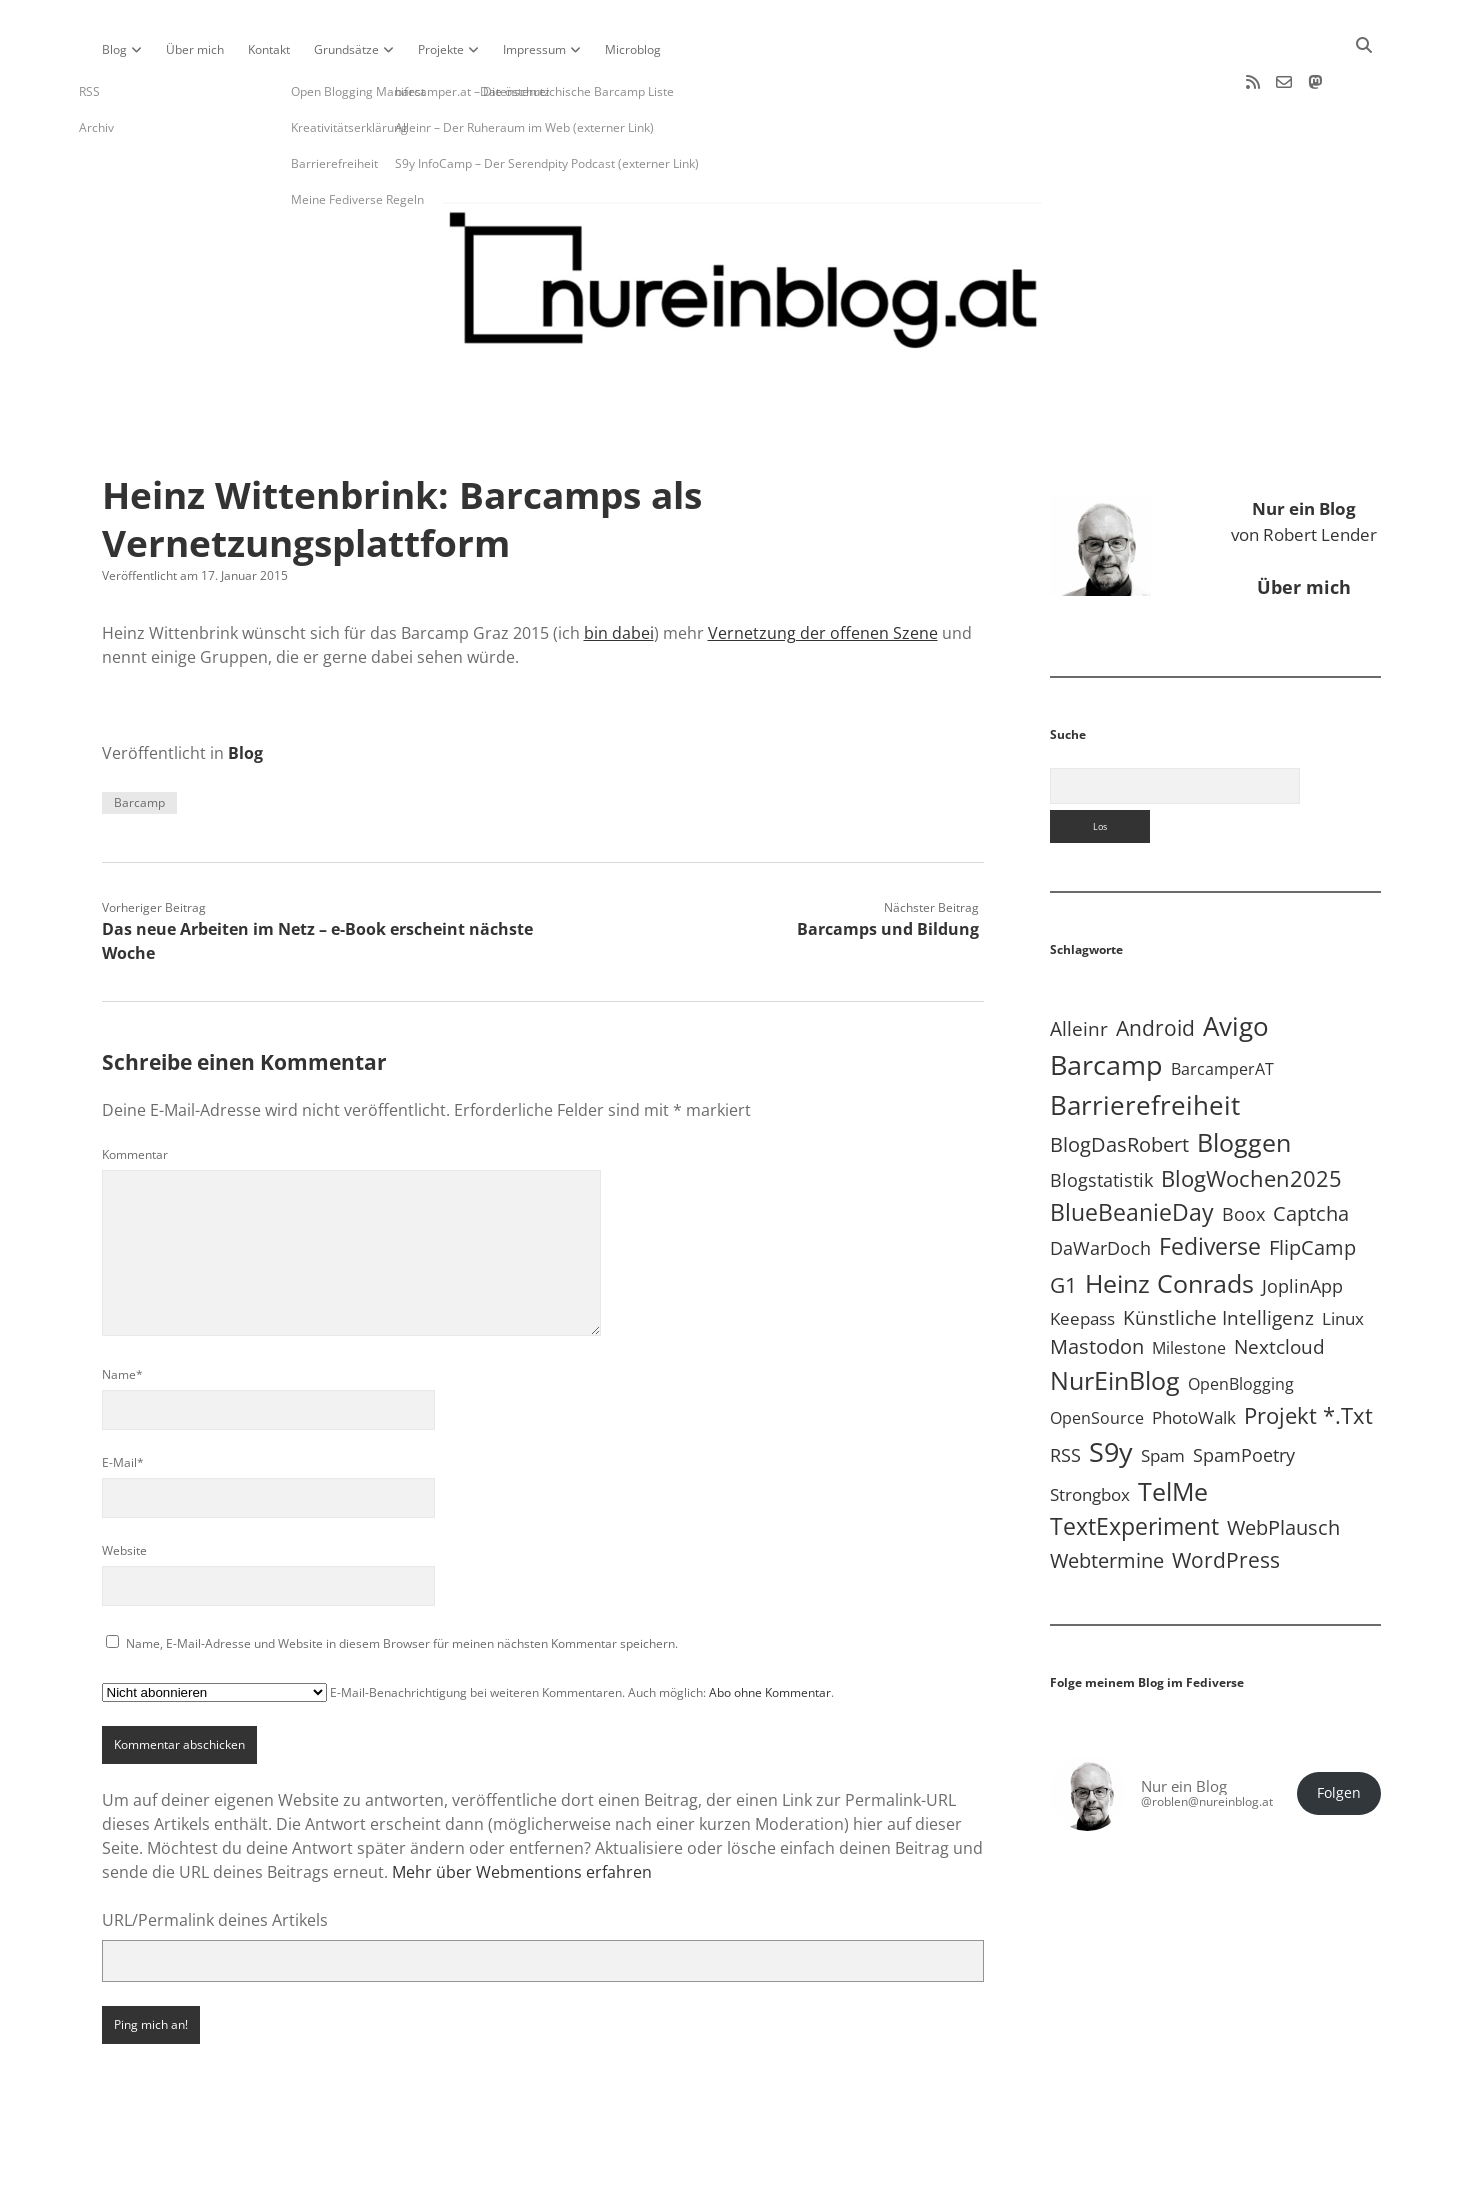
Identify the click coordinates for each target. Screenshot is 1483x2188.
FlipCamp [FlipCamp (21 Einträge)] (1312, 1187)
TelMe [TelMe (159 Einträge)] (1173, 1431)
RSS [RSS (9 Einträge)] (1065, 1396)
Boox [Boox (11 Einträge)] (1243, 1154)
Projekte (441, 49)
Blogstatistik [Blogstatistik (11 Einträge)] (1101, 1120)
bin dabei (619, 573)
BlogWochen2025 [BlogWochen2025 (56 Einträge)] (1251, 1118)
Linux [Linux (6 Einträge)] (1343, 1258)
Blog (114, 49)
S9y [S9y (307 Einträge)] (1111, 1392)
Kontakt (269, 49)
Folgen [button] (1339, 1733)
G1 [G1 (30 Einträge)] (1063, 1225)
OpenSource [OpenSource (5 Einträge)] (1097, 1358)
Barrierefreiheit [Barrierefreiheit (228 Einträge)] (1145, 1045)
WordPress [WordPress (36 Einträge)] (1226, 1499)
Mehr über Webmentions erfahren (522, 1812)
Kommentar (135, 1094)
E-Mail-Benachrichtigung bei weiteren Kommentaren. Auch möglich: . (468, 1632)
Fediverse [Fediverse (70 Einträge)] (1210, 1186)
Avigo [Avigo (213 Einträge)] (1236, 966)
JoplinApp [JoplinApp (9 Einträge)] (1302, 1226)
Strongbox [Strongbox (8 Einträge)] (1090, 1434)
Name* (122, 1314)
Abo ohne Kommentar (770, 1632)
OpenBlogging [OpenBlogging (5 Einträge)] (1241, 1324)
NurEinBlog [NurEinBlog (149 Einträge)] (1115, 1320)
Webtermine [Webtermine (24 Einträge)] (1107, 1500)
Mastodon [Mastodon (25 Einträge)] (1097, 1286)
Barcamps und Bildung (888, 869)
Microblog (633, 49)
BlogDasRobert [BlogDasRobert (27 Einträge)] (1119, 1084)
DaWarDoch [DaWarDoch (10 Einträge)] (1100, 1188)
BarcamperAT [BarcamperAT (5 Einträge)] (1222, 1009)
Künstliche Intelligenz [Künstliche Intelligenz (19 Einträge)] (1218, 1257)
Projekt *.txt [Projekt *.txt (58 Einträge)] (1308, 1355)
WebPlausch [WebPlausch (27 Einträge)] (1283, 1467)
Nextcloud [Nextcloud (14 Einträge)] (1279, 1286)
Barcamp (139, 742)
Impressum (534, 49)
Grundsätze (346, 49)
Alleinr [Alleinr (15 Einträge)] (1079, 968)
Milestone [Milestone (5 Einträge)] (1189, 1288)
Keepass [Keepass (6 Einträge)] (1082, 1258)
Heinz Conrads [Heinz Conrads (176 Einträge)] (1169, 1223)
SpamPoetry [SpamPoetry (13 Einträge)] (1244, 1395)
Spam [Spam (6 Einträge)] (1163, 1396)
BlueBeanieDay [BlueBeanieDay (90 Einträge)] (1132, 1152)
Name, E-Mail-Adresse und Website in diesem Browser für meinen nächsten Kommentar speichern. (402, 1583)
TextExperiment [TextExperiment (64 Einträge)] (1134, 1466)
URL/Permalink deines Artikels (215, 1860)
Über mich (195, 49)
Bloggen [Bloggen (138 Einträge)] (1244, 1082)
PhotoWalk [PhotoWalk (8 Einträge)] (1194, 1357)
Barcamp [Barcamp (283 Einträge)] (1106, 1005)
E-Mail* (123, 1402)
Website (124, 1490)
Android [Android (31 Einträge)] (1155, 968)
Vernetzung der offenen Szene (823, 573)
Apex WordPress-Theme (679, 2165)
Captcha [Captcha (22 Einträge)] (1311, 1153)
